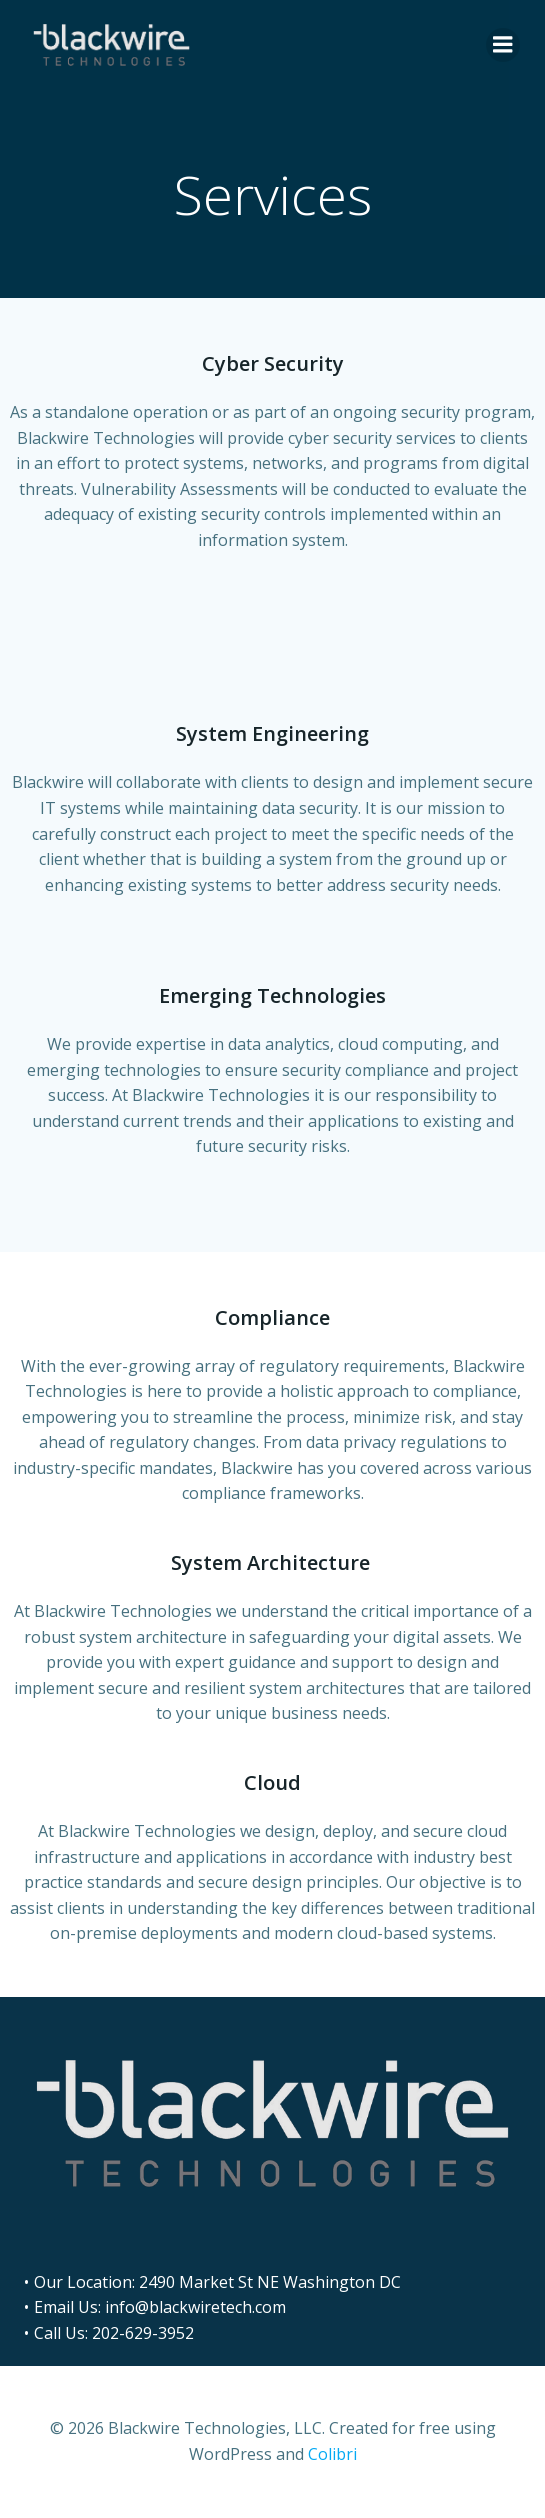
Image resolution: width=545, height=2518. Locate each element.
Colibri (332, 2454)
